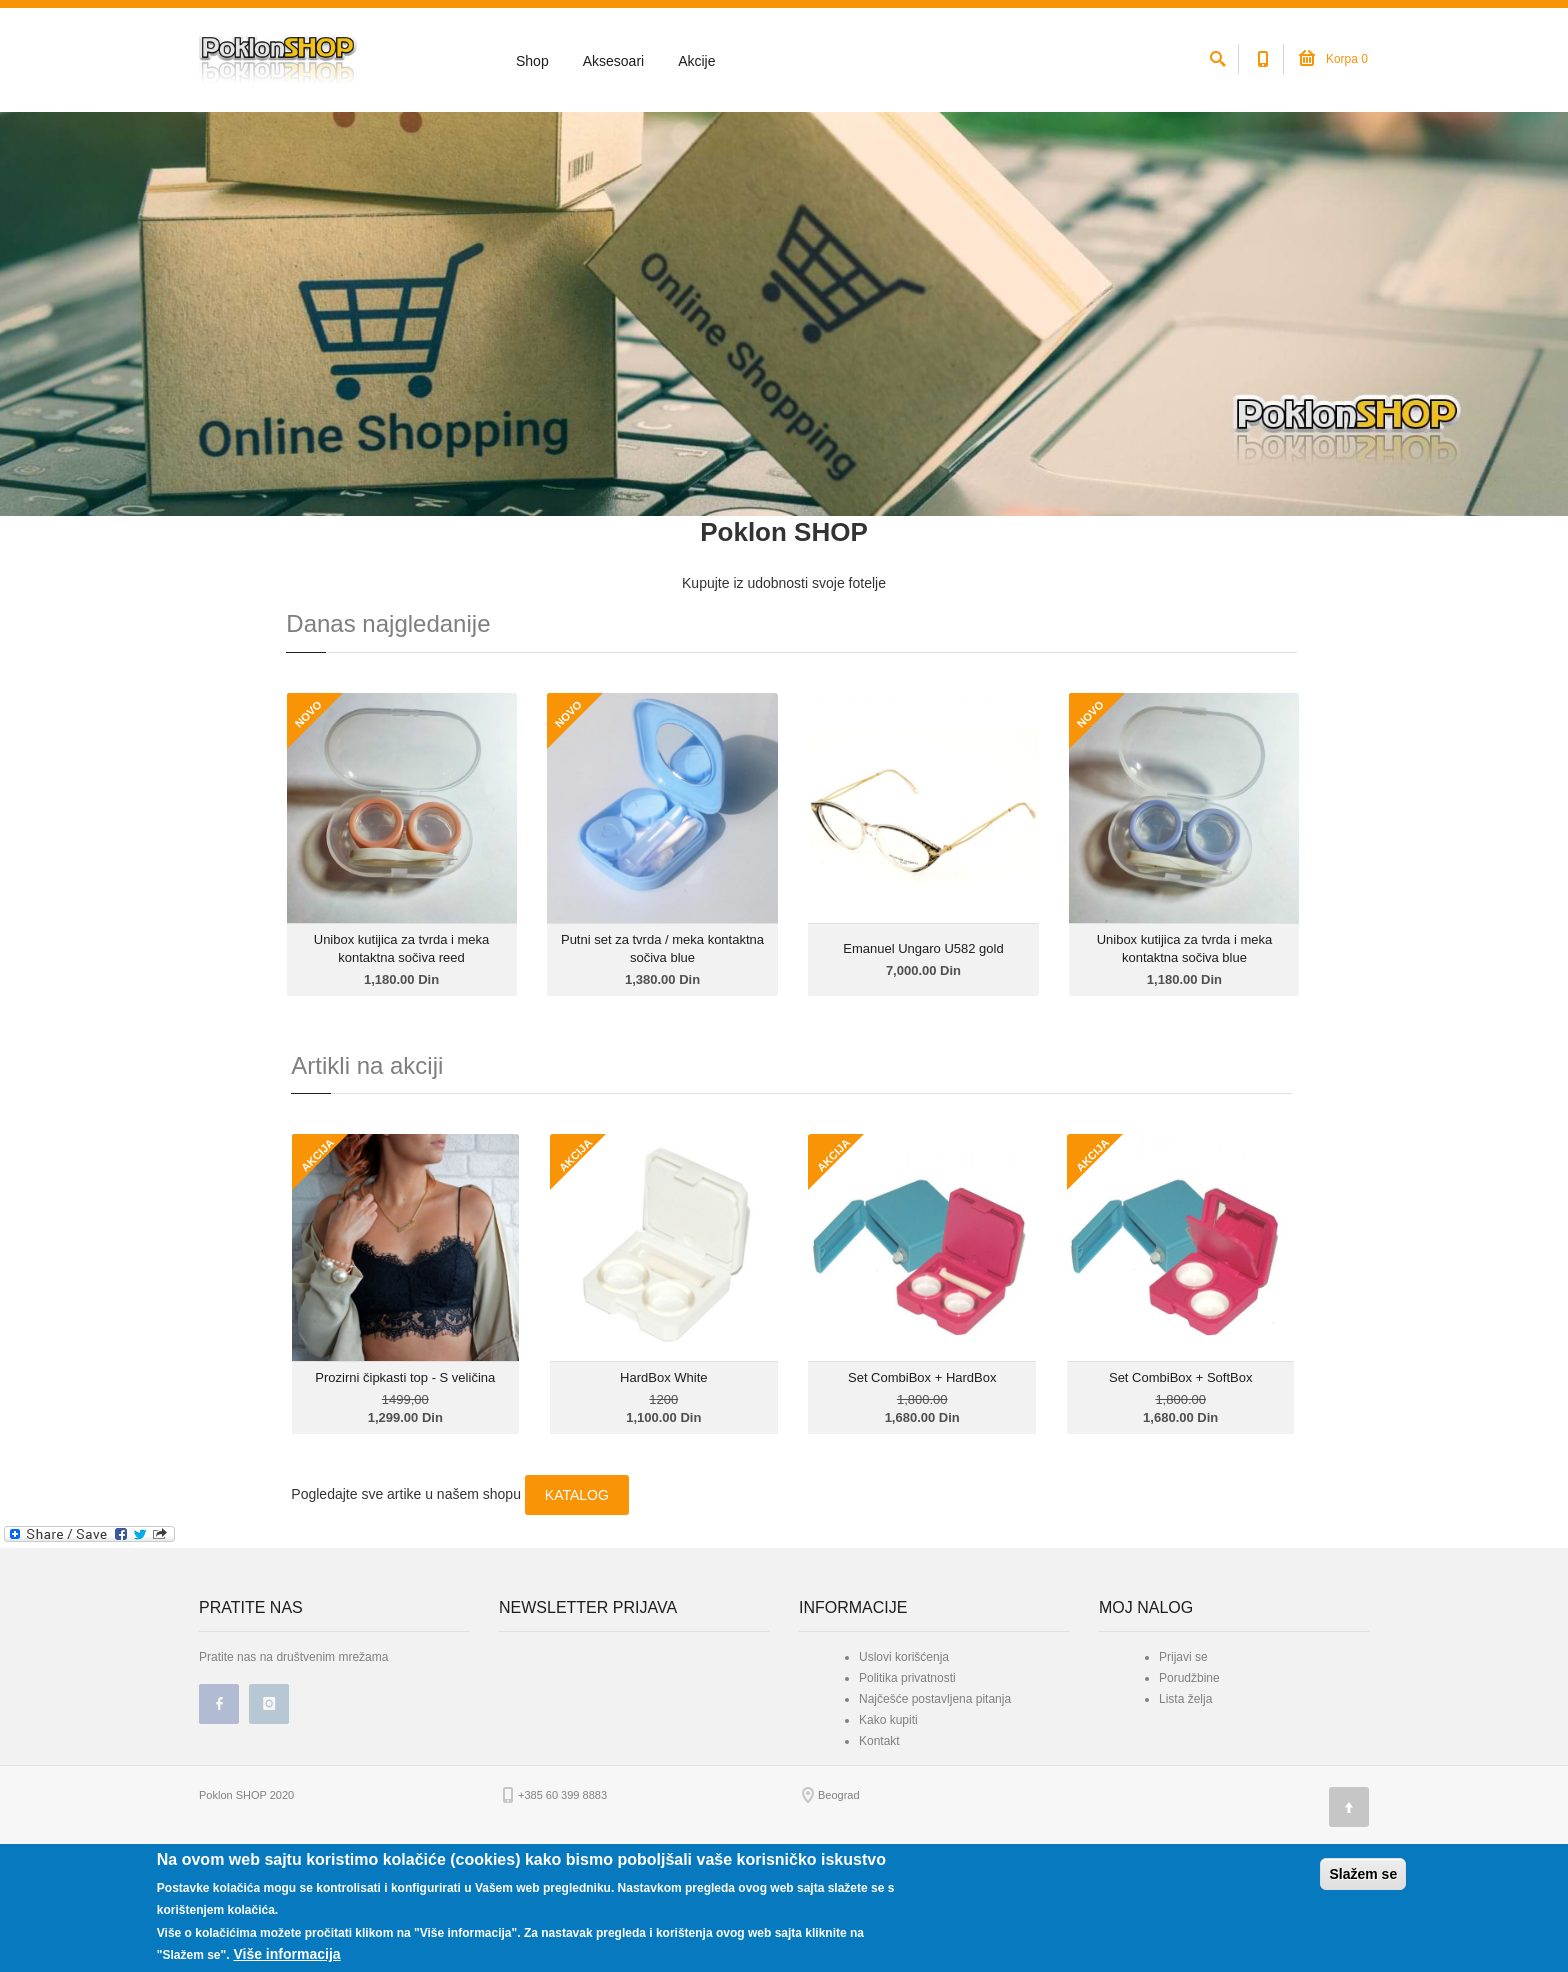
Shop (532, 61)
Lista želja (1185, 1801)
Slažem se (1363, 1874)
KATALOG (577, 1597)
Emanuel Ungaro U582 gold (923, 1050)
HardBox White (663, 1480)
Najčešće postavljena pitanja (935, 1801)
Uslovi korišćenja (904, 1759)
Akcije (696, 61)
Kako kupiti (888, 1822)
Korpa (1333, 59)
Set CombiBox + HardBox (922, 1480)
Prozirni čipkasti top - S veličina (405, 1480)
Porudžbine (1189, 1780)
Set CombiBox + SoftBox (1180, 1480)
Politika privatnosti (907, 1780)
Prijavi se (1183, 1759)
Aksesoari (613, 61)
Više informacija (286, 1954)
